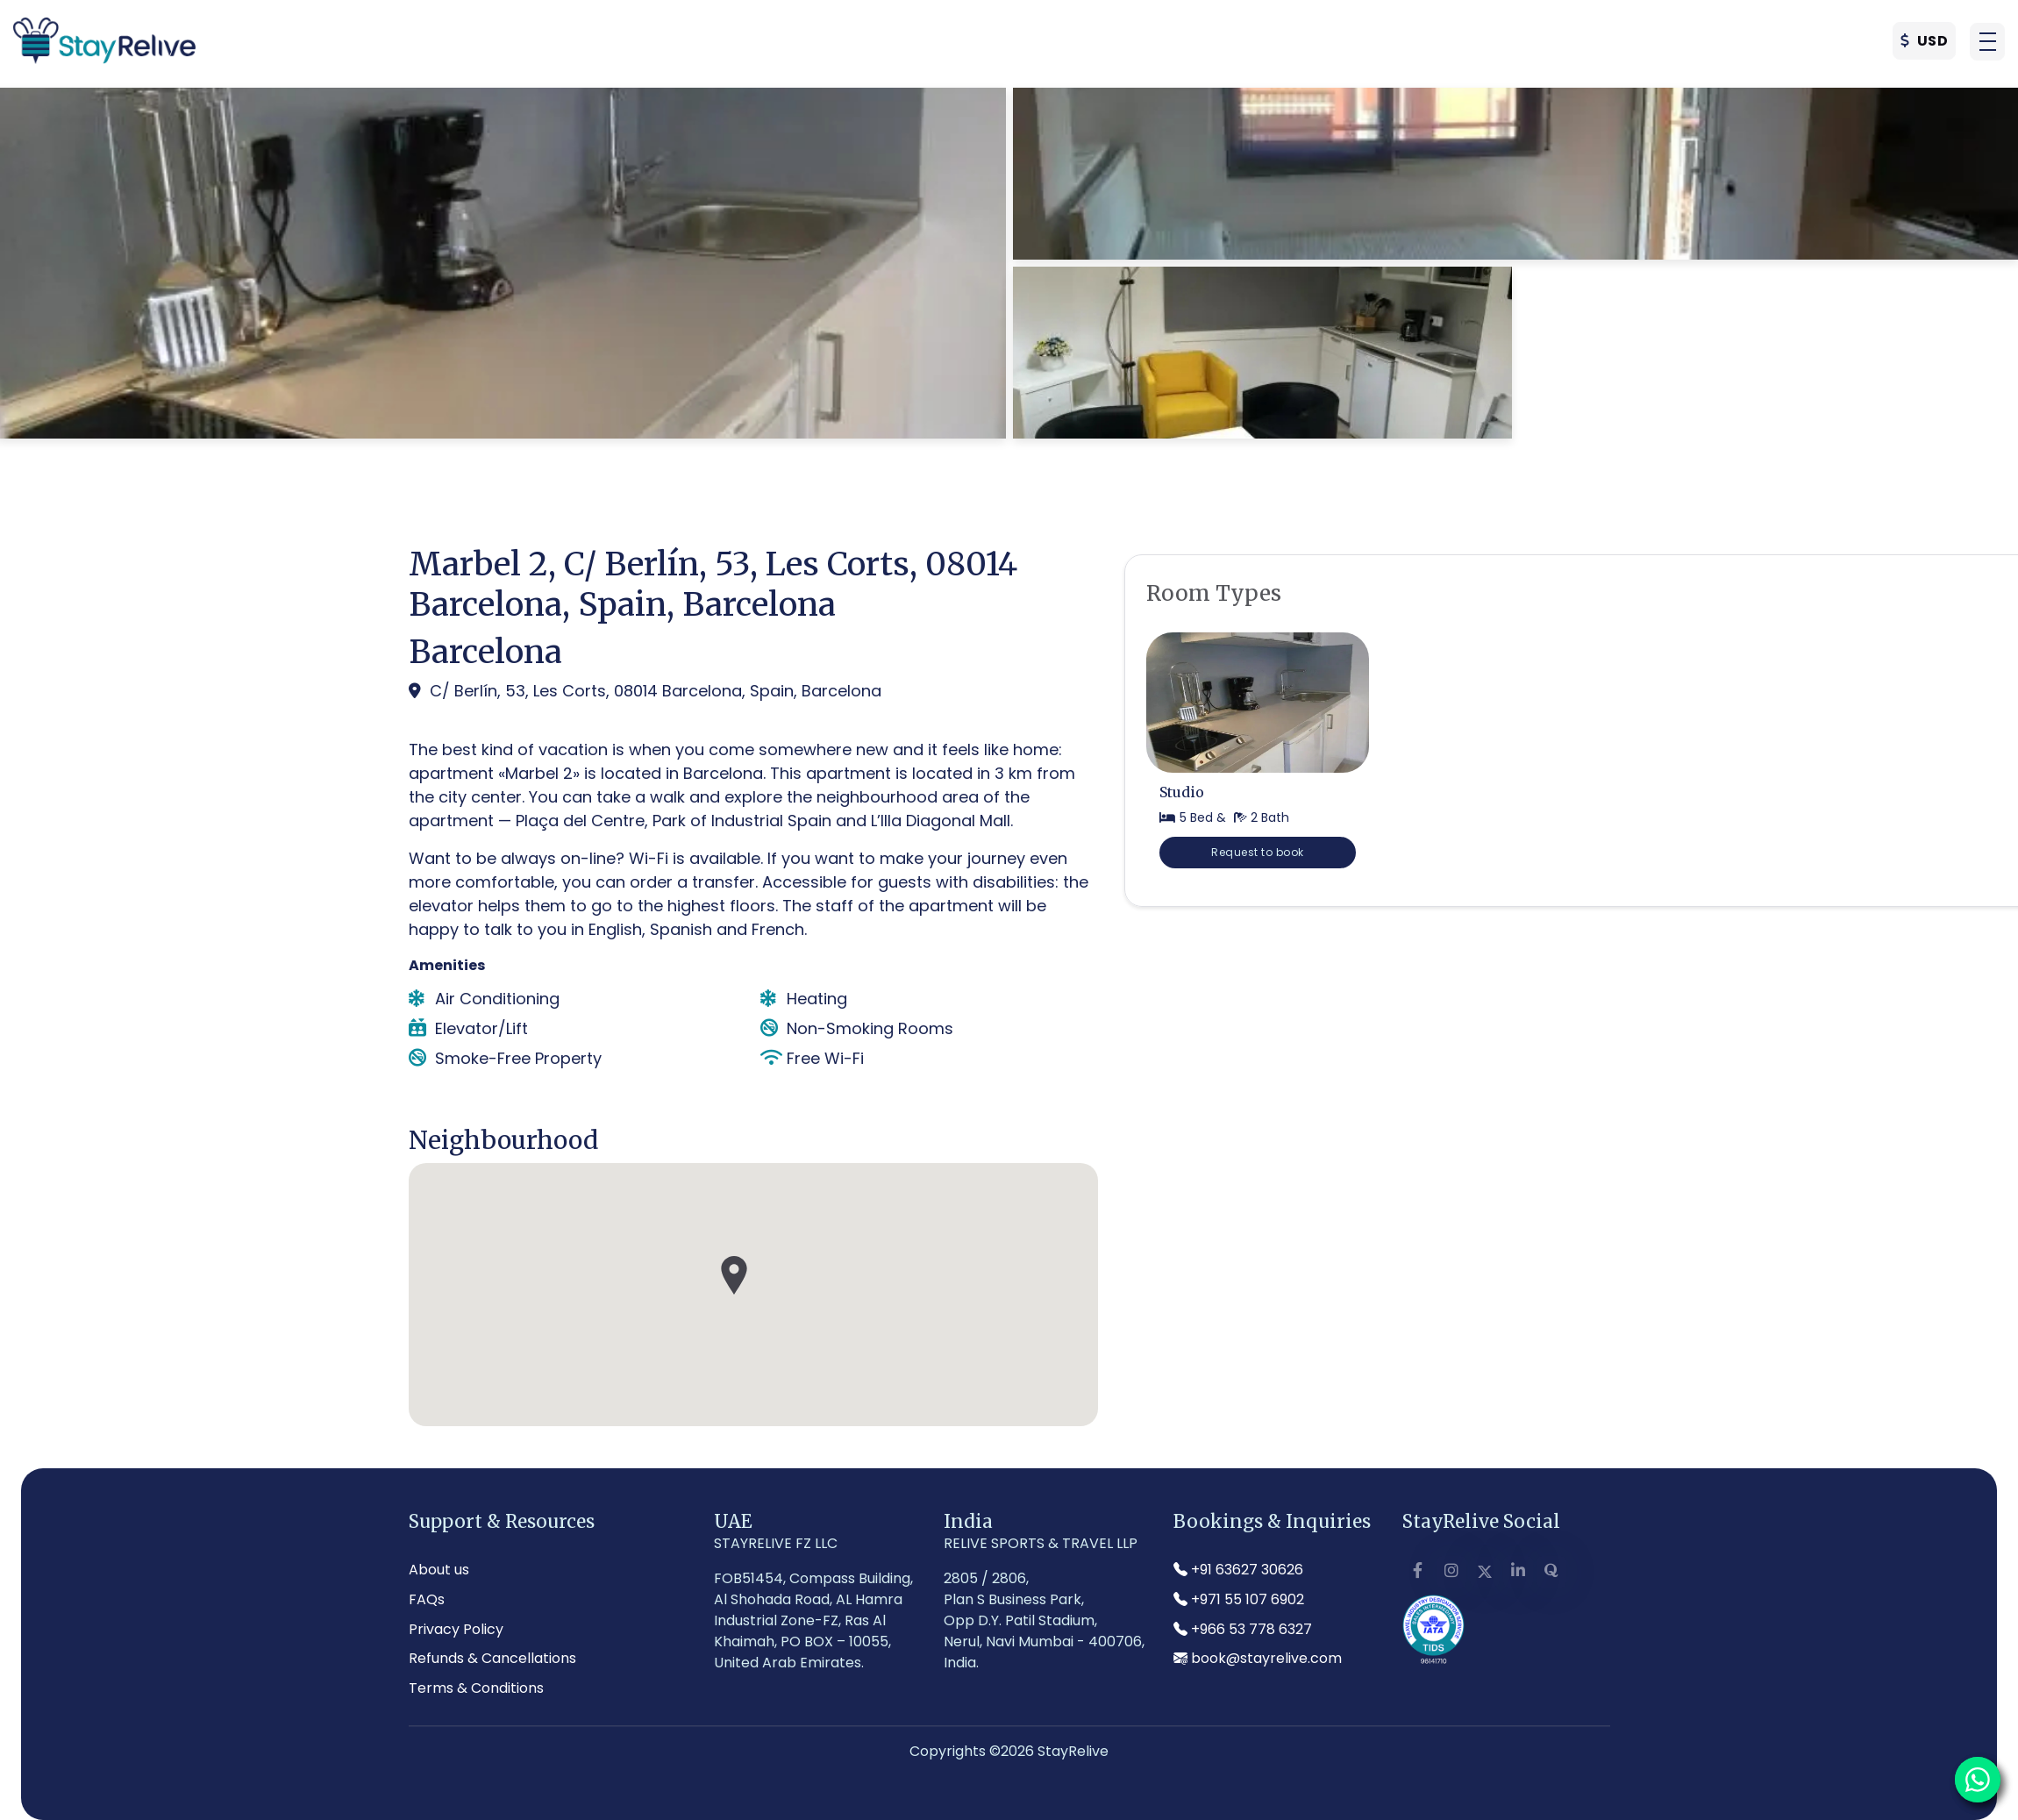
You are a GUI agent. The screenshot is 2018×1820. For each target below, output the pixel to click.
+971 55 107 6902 (1238, 1599)
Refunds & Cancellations (492, 1658)
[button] (1987, 45)
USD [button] (1924, 44)
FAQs (427, 1599)
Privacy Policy (456, 1629)
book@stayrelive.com (1257, 1658)
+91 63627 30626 (1238, 1569)
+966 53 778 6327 (1242, 1629)
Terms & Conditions (476, 1688)
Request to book (1257, 852)
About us (439, 1569)
